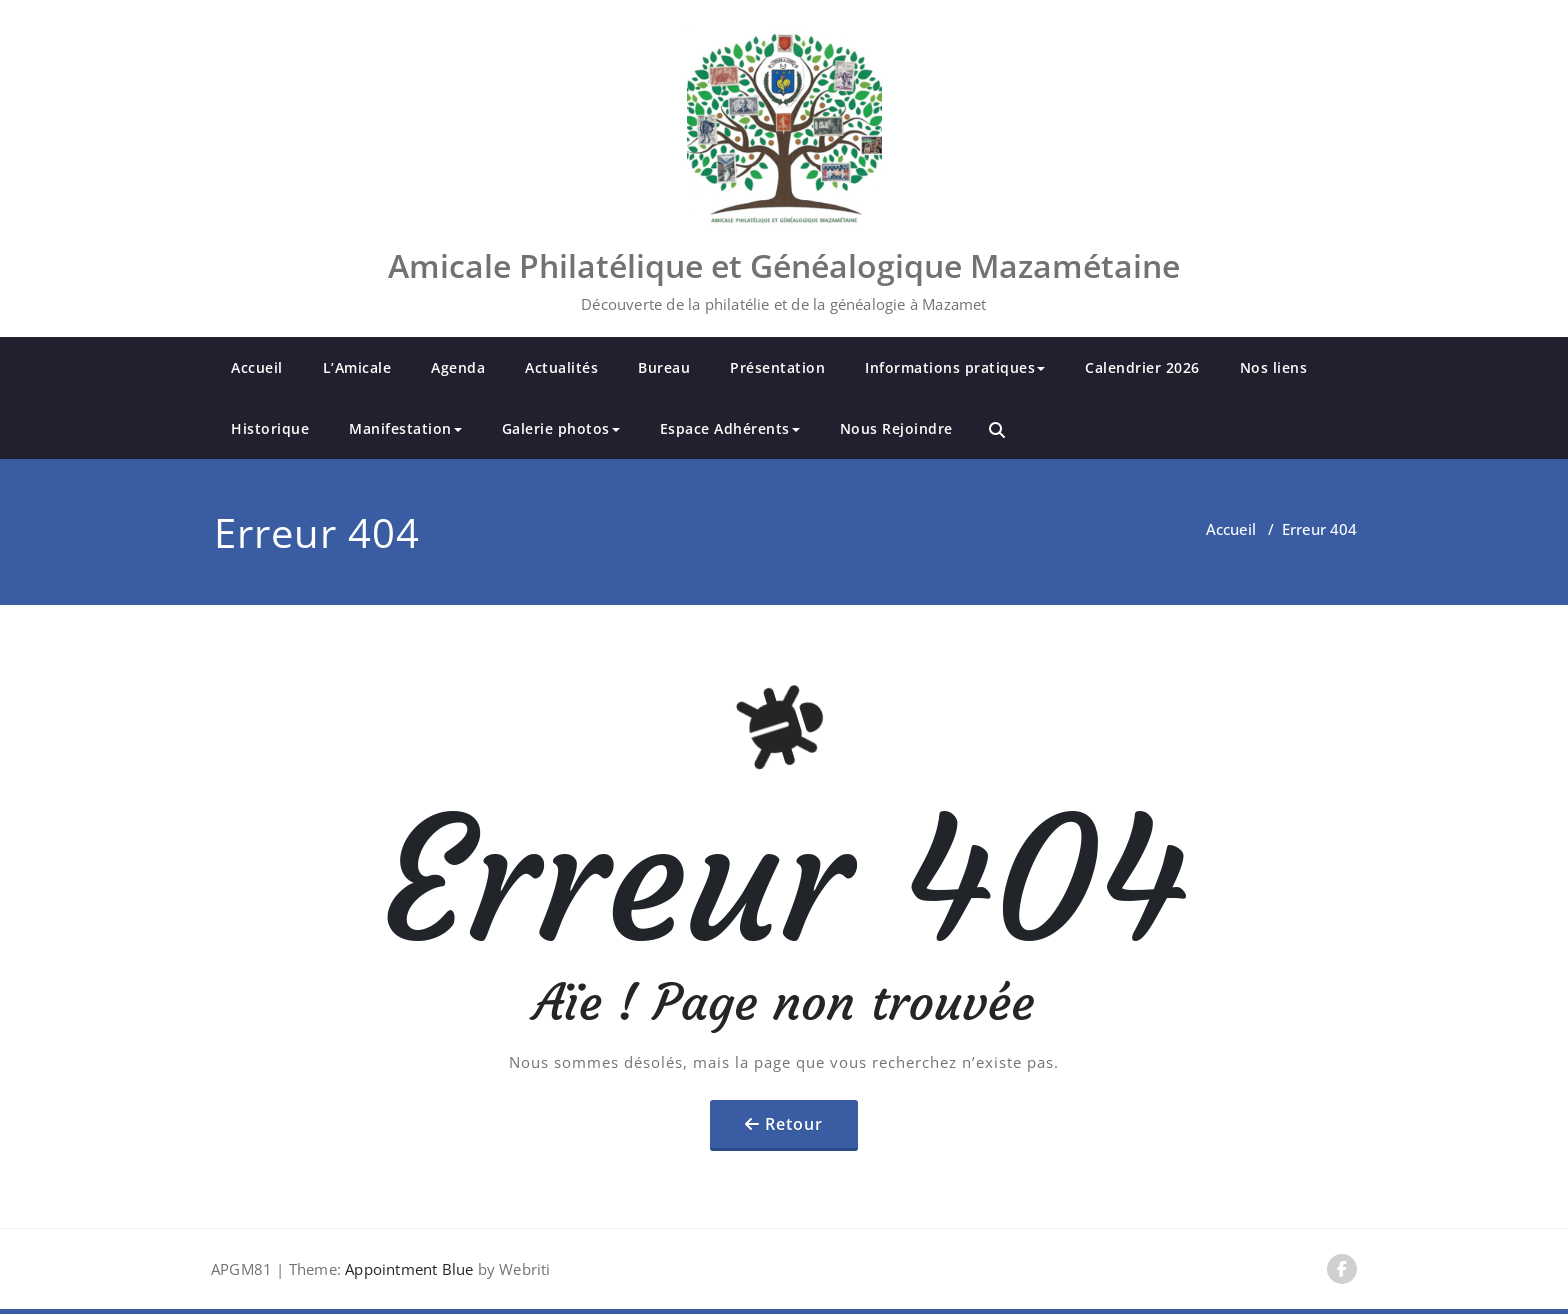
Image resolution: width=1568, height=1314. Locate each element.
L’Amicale (357, 367)
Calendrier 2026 (1142, 367)
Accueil (257, 367)
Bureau (664, 367)
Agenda (458, 367)
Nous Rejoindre (896, 428)
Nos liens (1274, 367)
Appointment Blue (407, 1269)
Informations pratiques (955, 367)
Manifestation (405, 428)
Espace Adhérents (730, 428)
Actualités (561, 367)
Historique (270, 428)
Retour (794, 1124)
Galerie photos (561, 428)
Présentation (777, 367)
